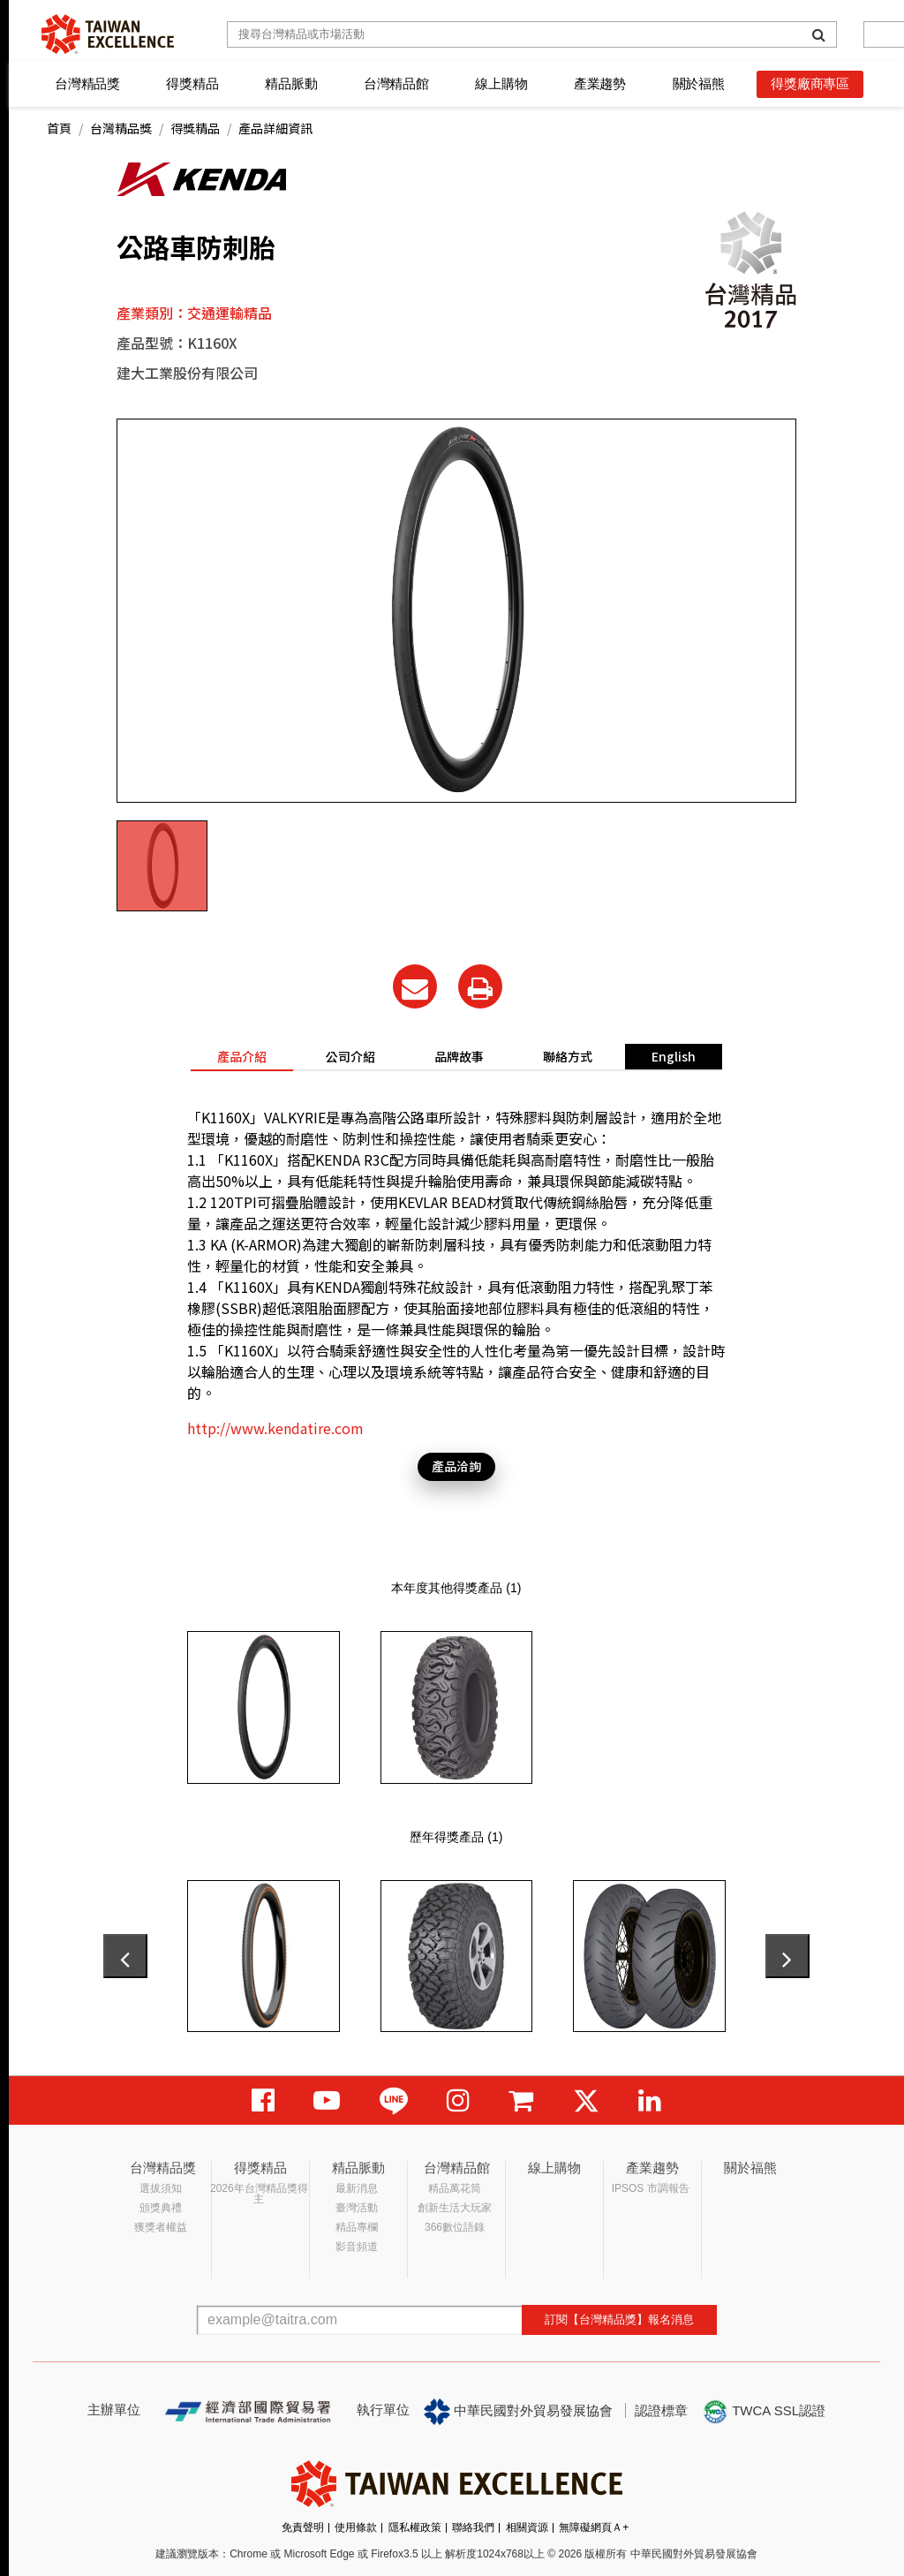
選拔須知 (160, 2188)
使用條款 (356, 2527)
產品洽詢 (456, 1466)
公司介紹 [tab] (350, 1056)
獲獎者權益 (160, 2227)
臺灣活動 (356, 2207)
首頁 (59, 128)
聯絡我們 (473, 2527)
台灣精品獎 (87, 83)
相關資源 (527, 2527)
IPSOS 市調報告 (650, 2188)
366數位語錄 (455, 2227)
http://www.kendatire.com (275, 1428)
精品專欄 (356, 2227)
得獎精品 (192, 83)
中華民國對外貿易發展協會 (518, 2411)
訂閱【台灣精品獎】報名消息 (619, 2319)
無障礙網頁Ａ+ (594, 2527)
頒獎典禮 (160, 2207)
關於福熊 (699, 83)
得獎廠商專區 (810, 83)
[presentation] (125, 1956)
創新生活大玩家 (455, 2207)
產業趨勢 (600, 83)
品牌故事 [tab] (459, 1056)
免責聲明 (303, 2527)
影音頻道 (356, 2246)
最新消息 (356, 2188)
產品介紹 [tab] (242, 1056)
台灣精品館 (396, 83)
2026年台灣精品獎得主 (259, 2193)
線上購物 (501, 83)
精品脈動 (291, 83)
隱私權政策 (414, 2527)
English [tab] (674, 1056)
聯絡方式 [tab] (567, 1056)
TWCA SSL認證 (763, 2411)
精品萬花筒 (454, 2188)
